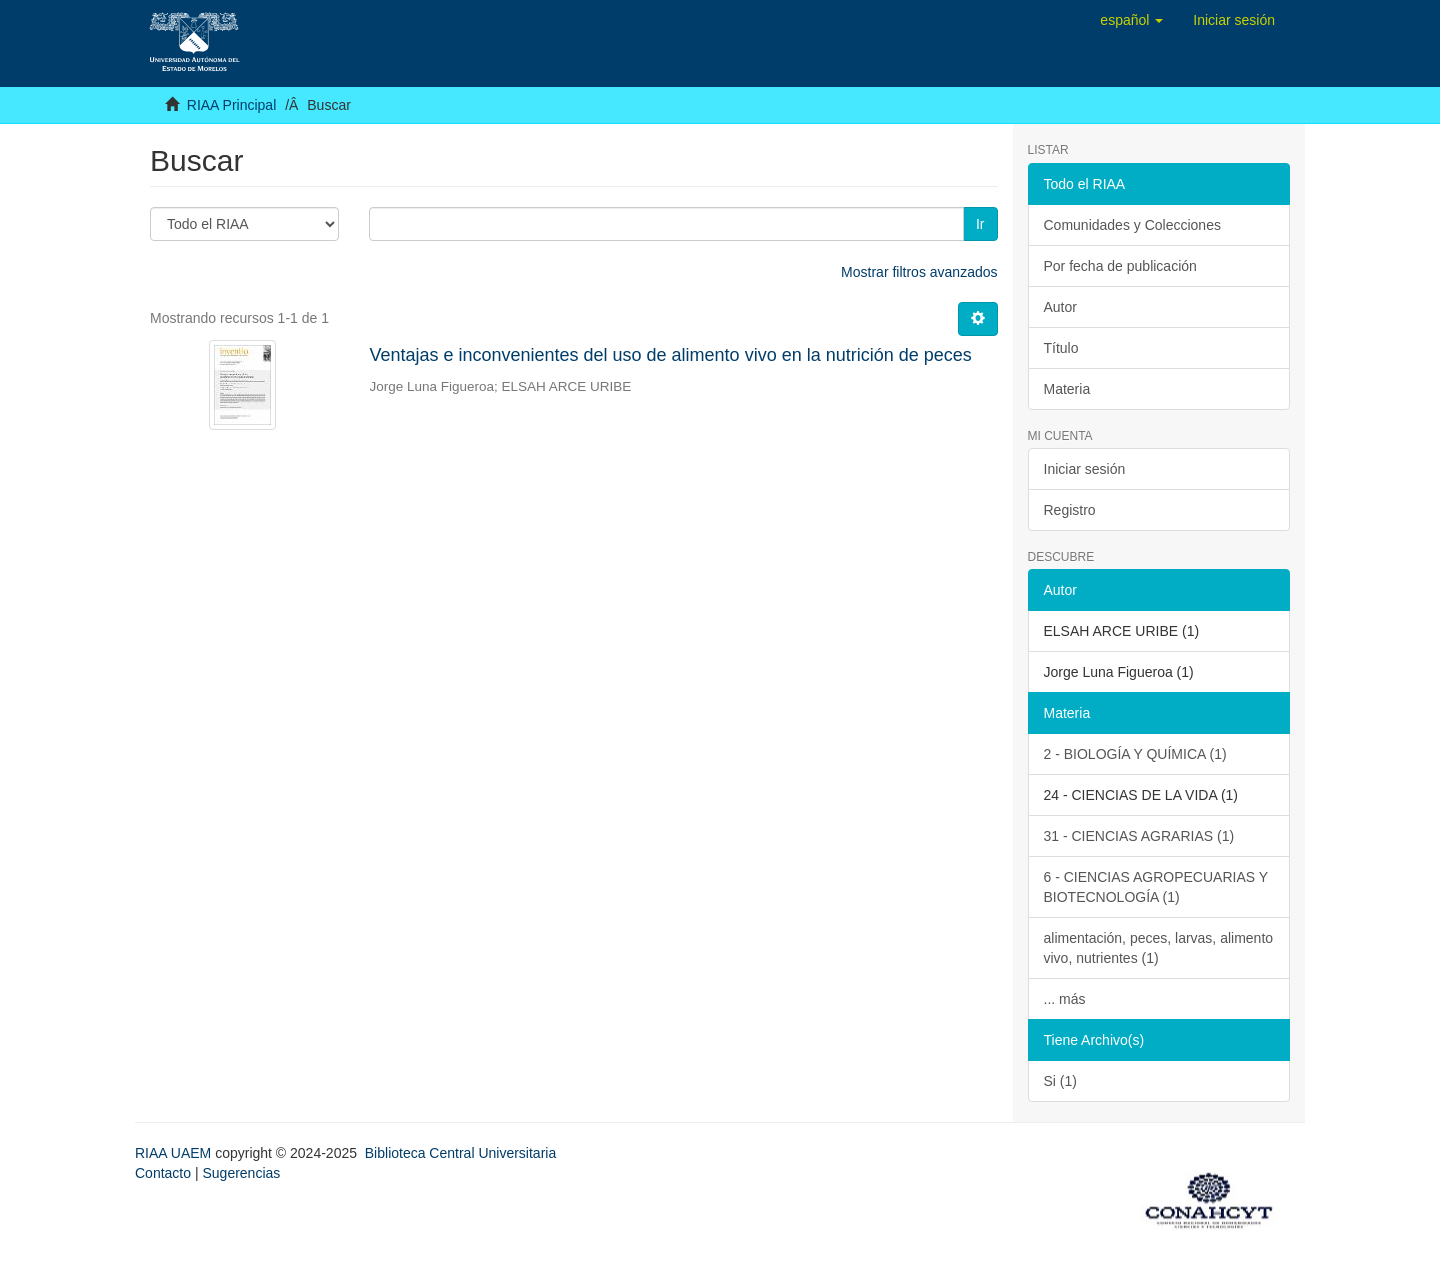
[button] (1131, 20)
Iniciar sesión (1085, 469)
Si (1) (1060, 1081)
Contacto (163, 1173)
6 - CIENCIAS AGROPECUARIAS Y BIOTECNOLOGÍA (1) (1156, 887)
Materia (1067, 389)
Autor (1060, 307)
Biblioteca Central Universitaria (460, 1153)
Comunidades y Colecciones (1132, 225)
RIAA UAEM (175, 1153)
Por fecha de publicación (1120, 266)
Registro (1070, 510)
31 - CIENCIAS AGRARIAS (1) (1139, 836)
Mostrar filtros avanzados (919, 272)
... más (1065, 999)
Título (1061, 348)
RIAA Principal (231, 105)
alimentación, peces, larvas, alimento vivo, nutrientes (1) (1159, 948)
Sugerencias (241, 1173)
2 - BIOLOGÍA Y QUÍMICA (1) (1135, 754)
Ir (980, 224)
